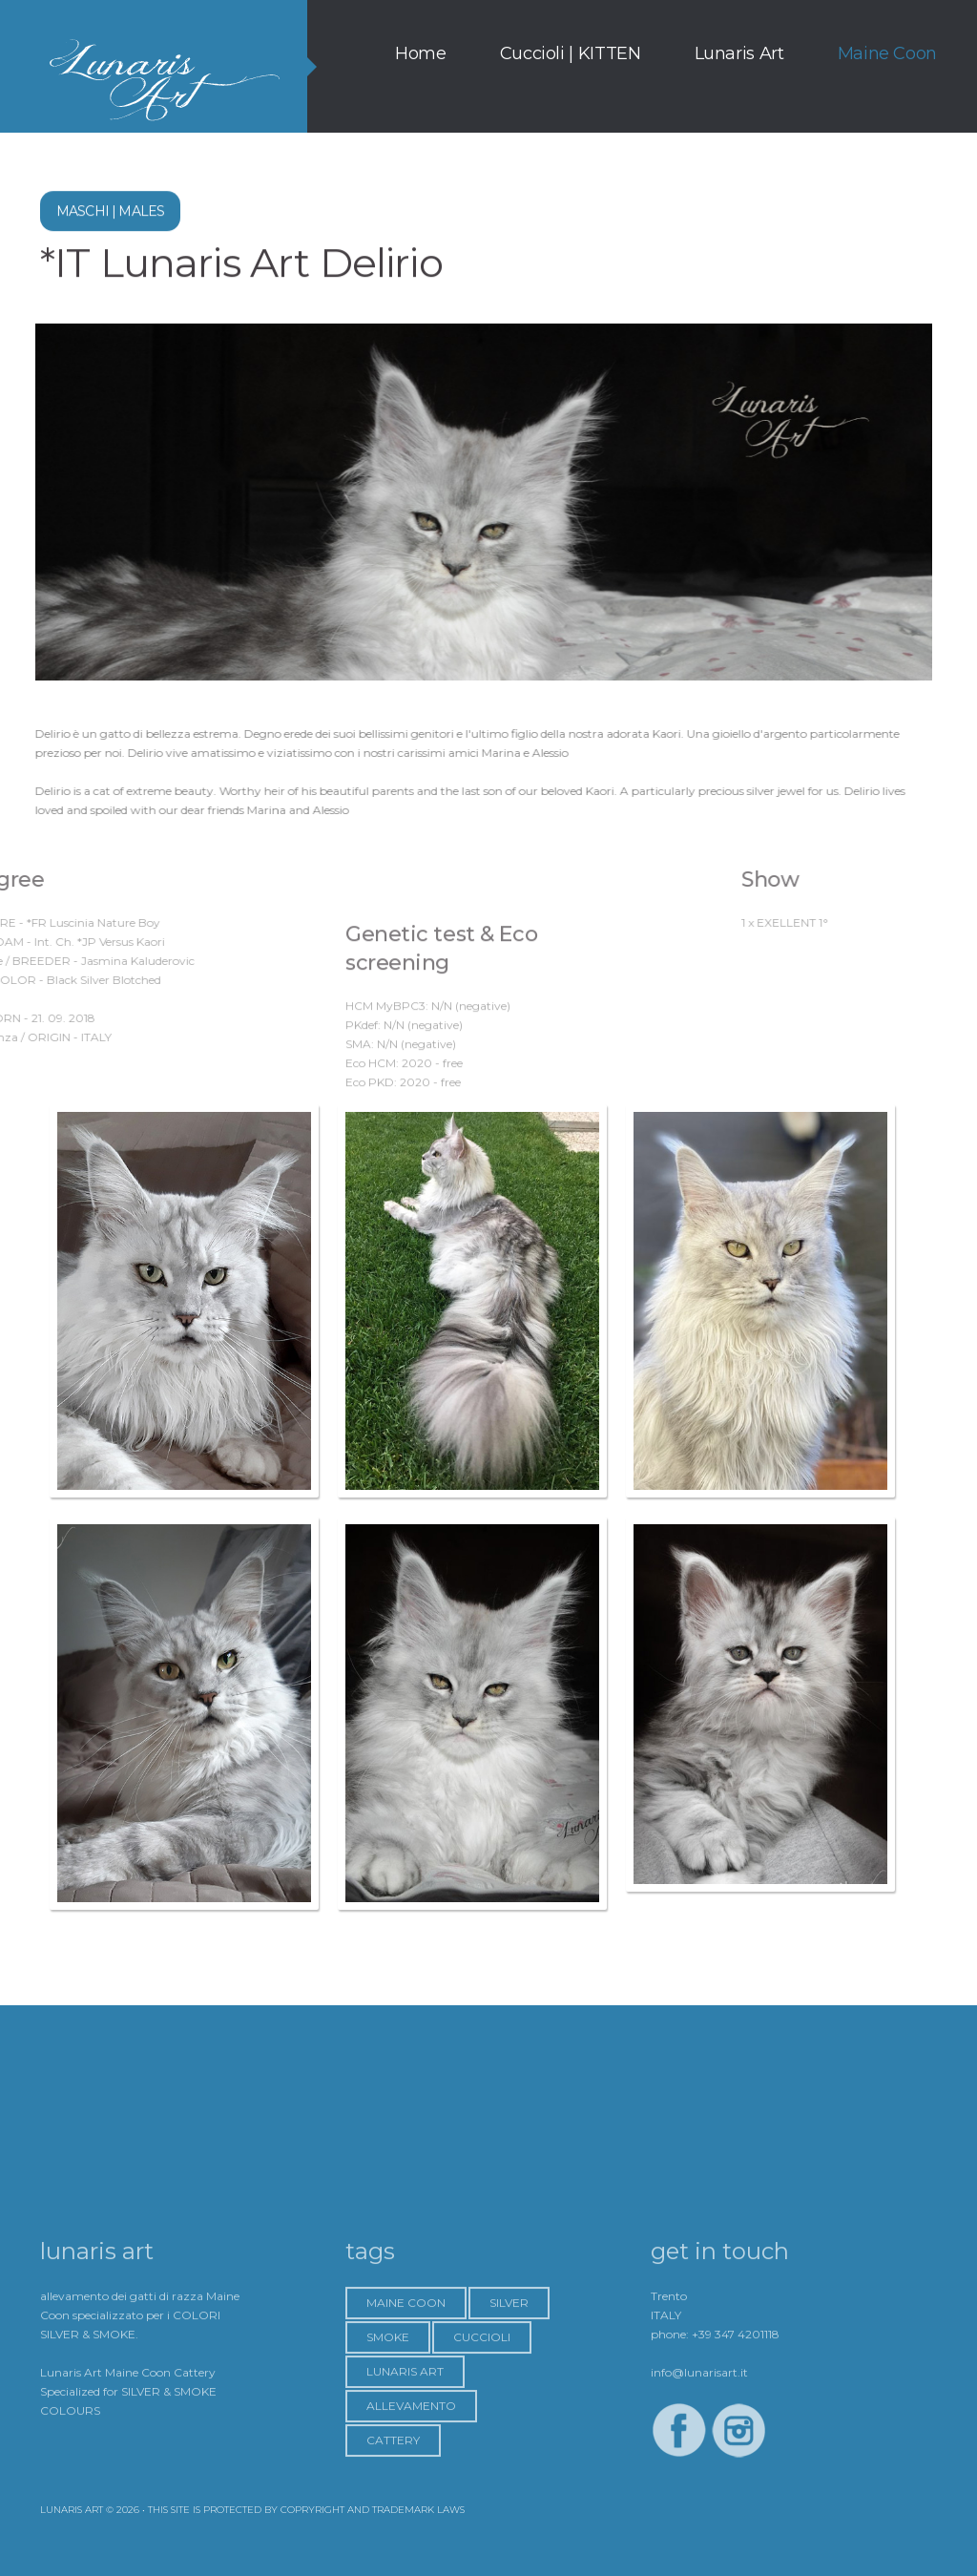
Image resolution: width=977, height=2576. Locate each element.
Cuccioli (481, 2426)
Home (421, 53)
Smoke (387, 2426)
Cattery (393, 2529)
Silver (509, 2391)
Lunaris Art (739, 53)
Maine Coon (887, 53)
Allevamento (411, 2494)
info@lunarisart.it (699, 2461)
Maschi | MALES (110, 215)
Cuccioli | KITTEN (570, 53)
